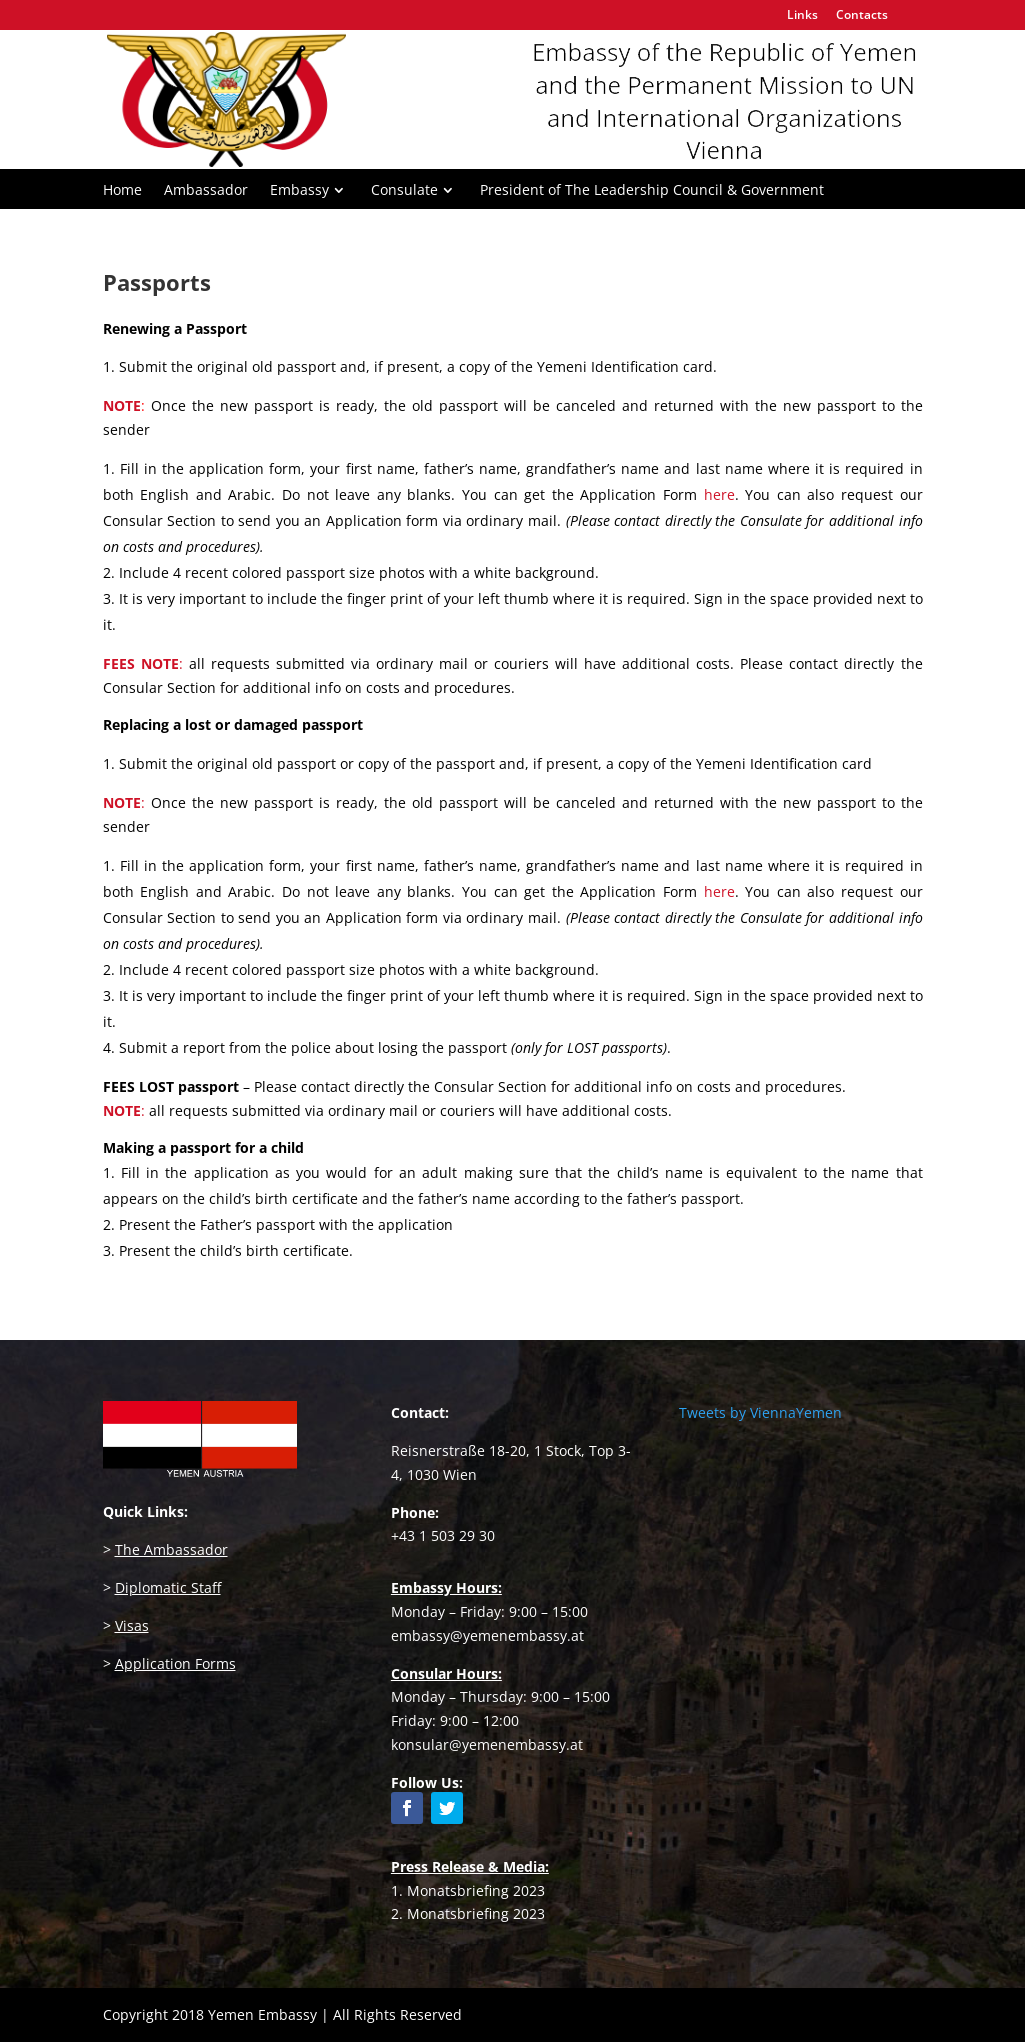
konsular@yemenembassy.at (487, 1744)
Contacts (862, 16)
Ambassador (206, 191)
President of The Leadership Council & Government (652, 191)
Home (122, 191)
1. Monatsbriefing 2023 (468, 1890)
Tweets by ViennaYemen (760, 1412)
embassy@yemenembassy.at (487, 1635)
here (719, 891)
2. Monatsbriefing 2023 (468, 1913)
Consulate (404, 191)
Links (802, 16)
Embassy (299, 191)
